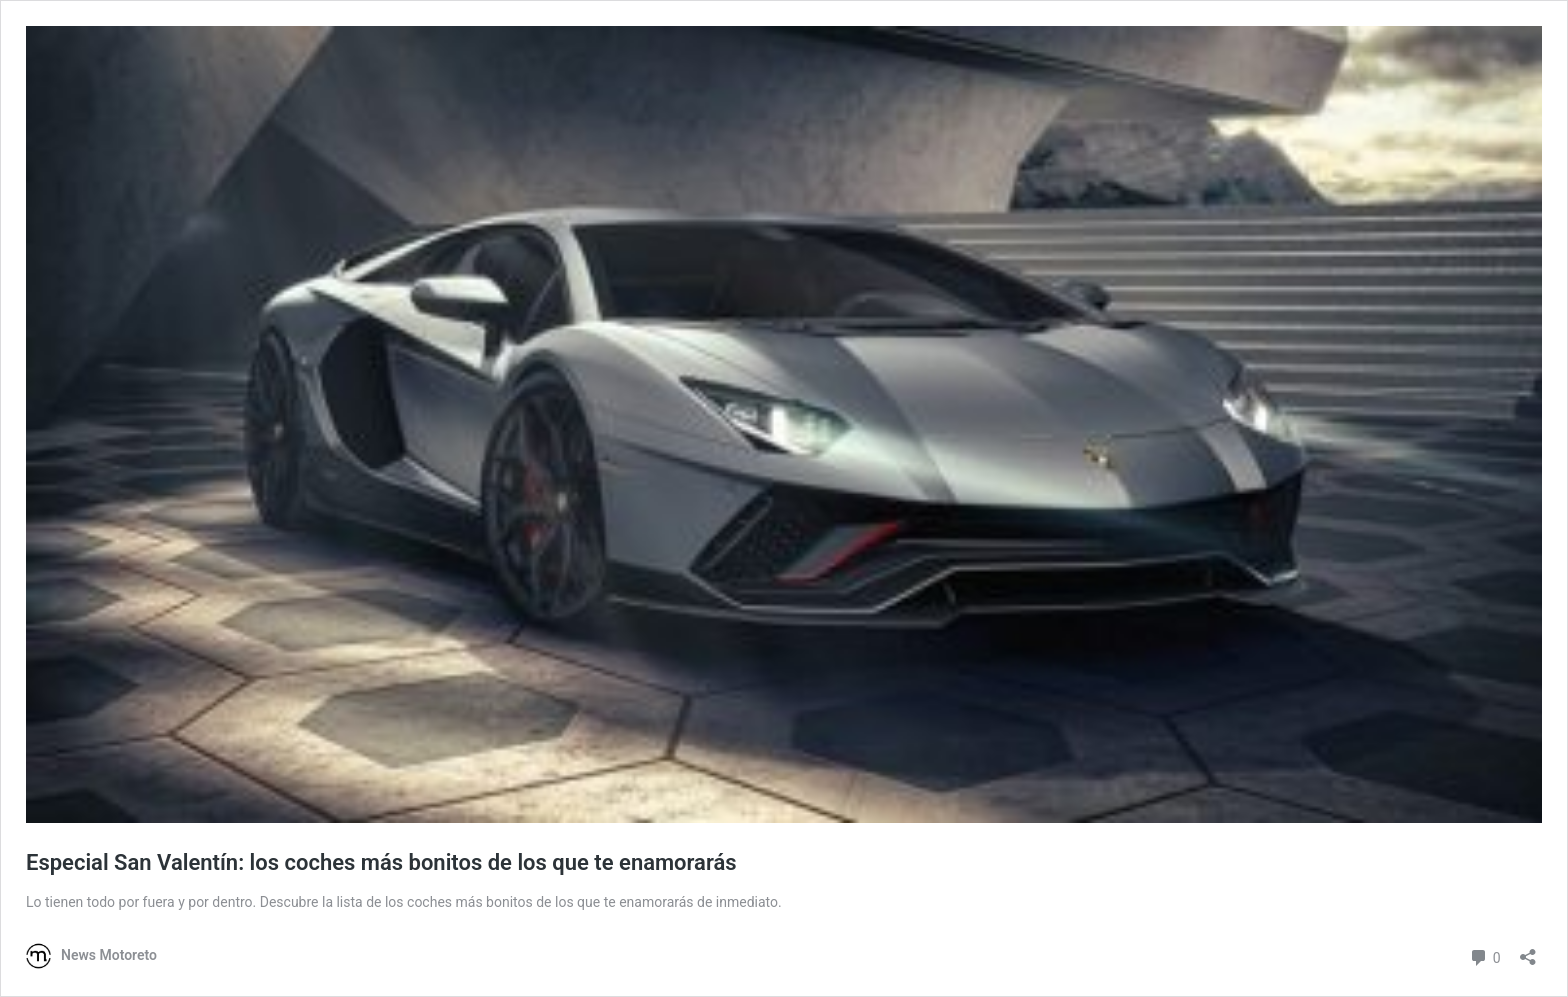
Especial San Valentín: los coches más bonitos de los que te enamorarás (381, 862)
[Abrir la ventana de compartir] (1528, 950)
